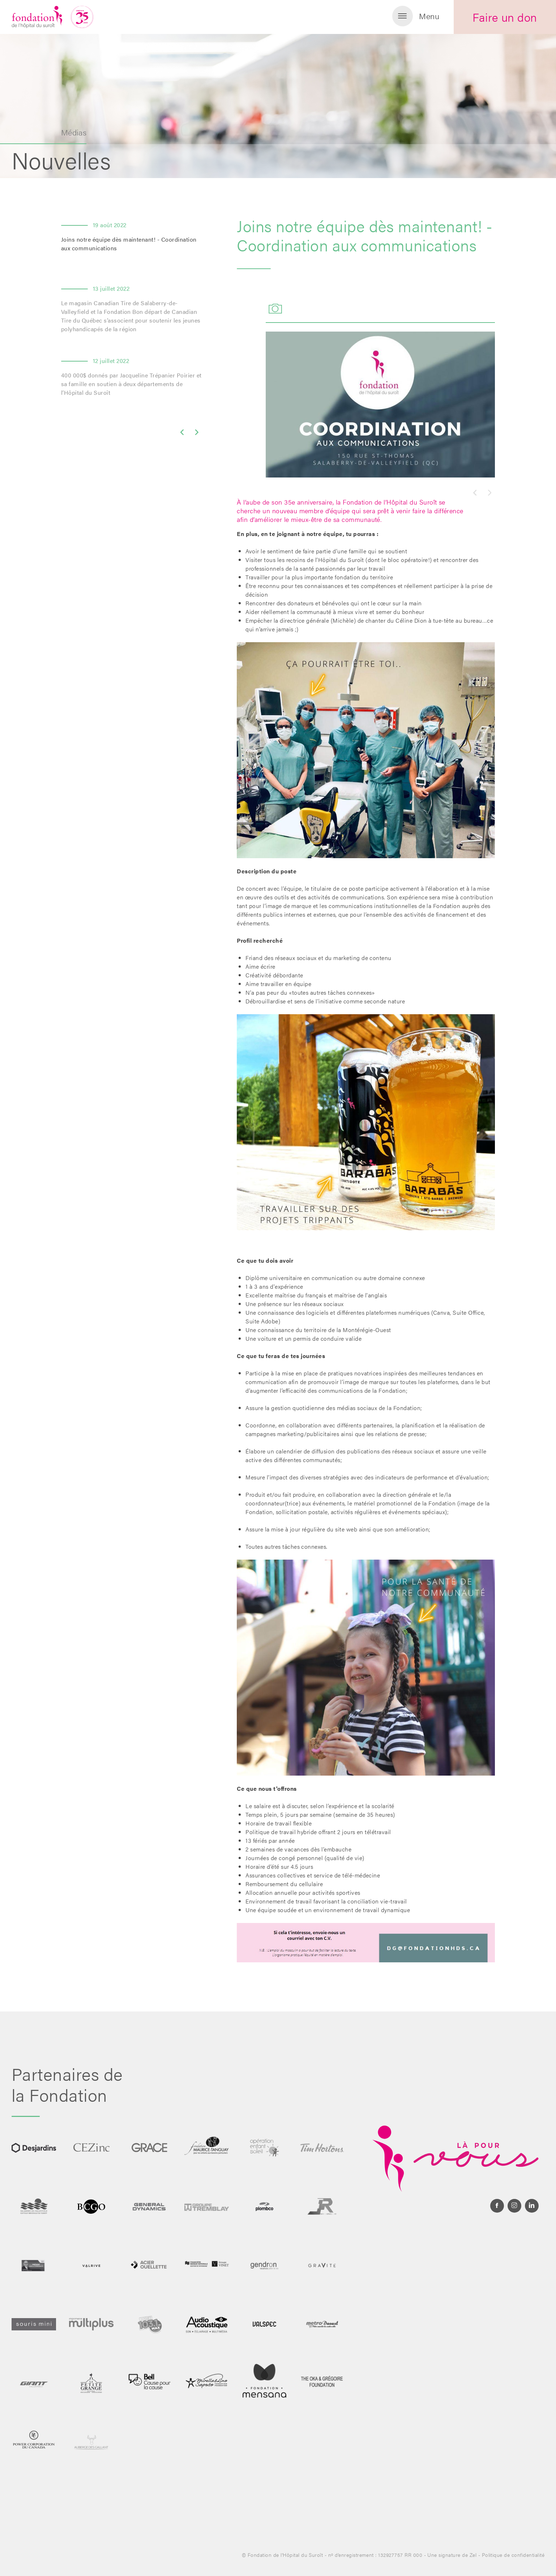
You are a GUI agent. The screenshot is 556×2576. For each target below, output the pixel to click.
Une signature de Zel (451, 2554)
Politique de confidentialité (513, 2554)
